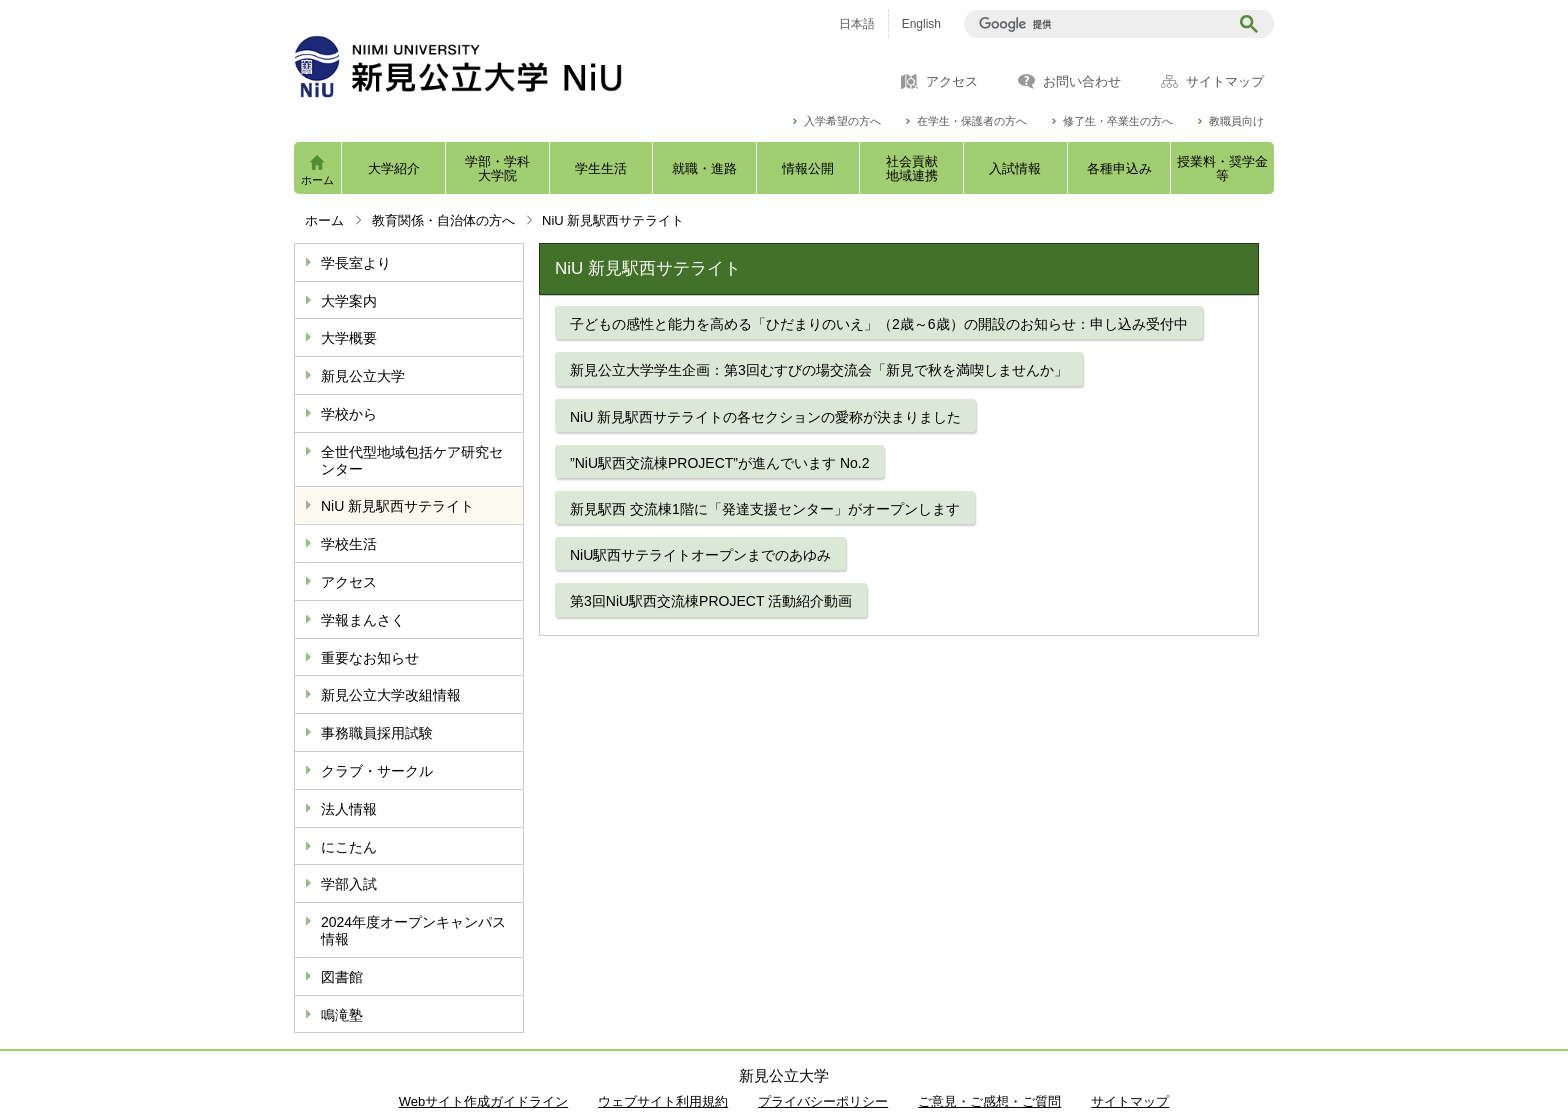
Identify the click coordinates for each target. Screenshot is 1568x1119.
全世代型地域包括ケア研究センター (412, 460)
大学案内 (349, 301)
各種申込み (1119, 168)
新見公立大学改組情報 (391, 695)
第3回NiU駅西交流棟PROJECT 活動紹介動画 (711, 601)
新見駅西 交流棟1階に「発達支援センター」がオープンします (765, 509)
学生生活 (601, 168)
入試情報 (1015, 168)
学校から (349, 414)
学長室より (356, 263)
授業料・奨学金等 (1222, 168)
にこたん (349, 847)
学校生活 (349, 544)
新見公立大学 (363, 376)
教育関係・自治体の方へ (443, 220)
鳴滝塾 (342, 1015)
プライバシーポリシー (823, 1101)
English (921, 24)
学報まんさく (363, 620)
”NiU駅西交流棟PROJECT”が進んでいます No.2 (719, 463)
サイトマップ (1225, 82)
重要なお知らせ (370, 658)
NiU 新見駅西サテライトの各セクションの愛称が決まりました (765, 417)
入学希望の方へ (842, 121)
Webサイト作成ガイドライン (484, 1101)
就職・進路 (704, 168)
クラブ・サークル (377, 771)
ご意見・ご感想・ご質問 (989, 1101)
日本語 (857, 24)
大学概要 (349, 338)
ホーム (317, 180)
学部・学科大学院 (497, 168)
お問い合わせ (1082, 82)
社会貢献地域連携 (912, 168)
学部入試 (349, 884)
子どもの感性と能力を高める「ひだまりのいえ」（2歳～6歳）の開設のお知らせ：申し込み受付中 (879, 324)
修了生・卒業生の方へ (1118, 121)
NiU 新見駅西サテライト (397, 506)
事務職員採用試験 (377, 733)
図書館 (342, 977)
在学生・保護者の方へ (972, 121)
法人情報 (349, 809)
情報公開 (808, 168)
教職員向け (1236, 121)
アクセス (952, 82)
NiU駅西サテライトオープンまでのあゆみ (700, 555)
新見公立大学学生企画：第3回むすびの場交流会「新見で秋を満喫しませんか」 (819, 370)
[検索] (1099, 24)
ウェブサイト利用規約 (663, 1101)
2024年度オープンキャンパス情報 (413, 930)
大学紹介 (394, 168)
